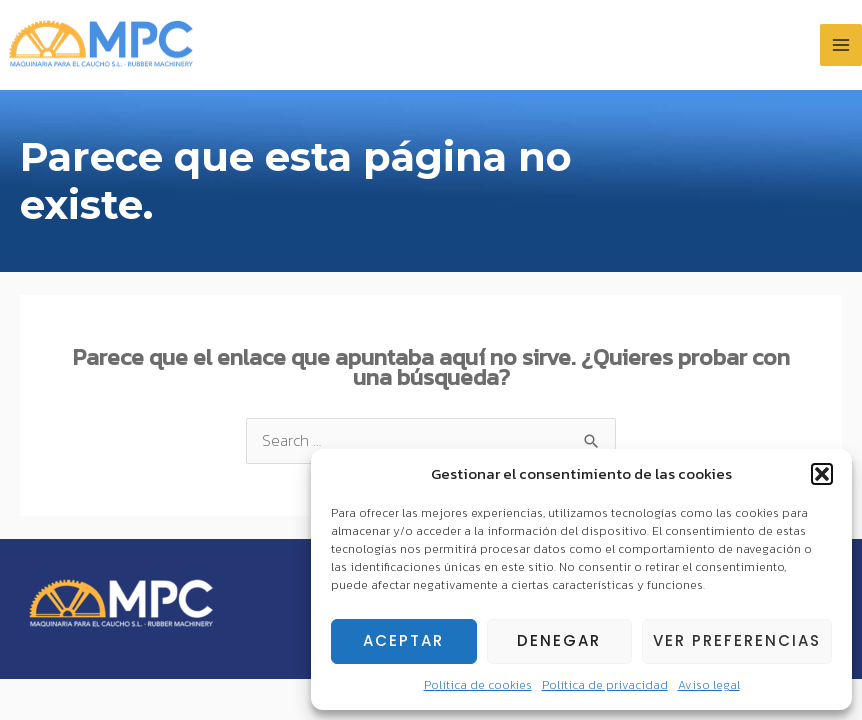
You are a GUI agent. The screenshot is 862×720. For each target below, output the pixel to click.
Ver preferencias (737, 640)
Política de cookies (478, 685)
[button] (822, 474)
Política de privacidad (605, 685)
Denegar (559, 640)
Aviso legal (709, 685)
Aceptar (403, 640)
